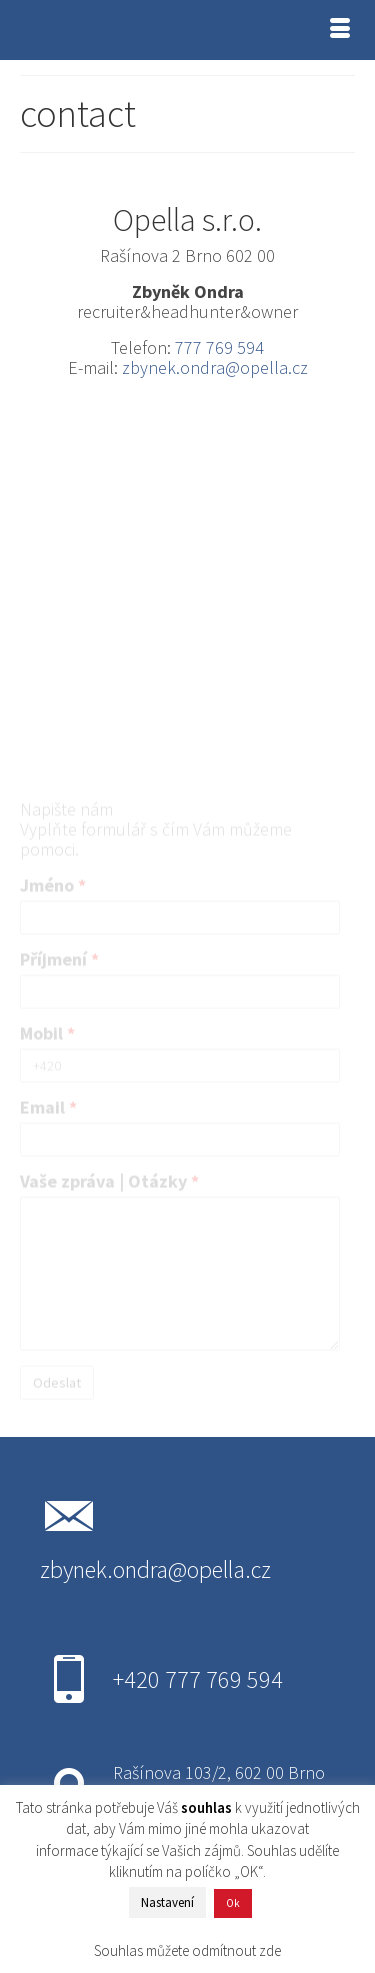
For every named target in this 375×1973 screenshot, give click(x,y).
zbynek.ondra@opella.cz (215, 367)
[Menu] (340, 30)
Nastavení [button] (167, 1902)
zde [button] (270, 1950)
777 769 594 (219, 347)
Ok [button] (233, 1903)
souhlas (206, 1807)
